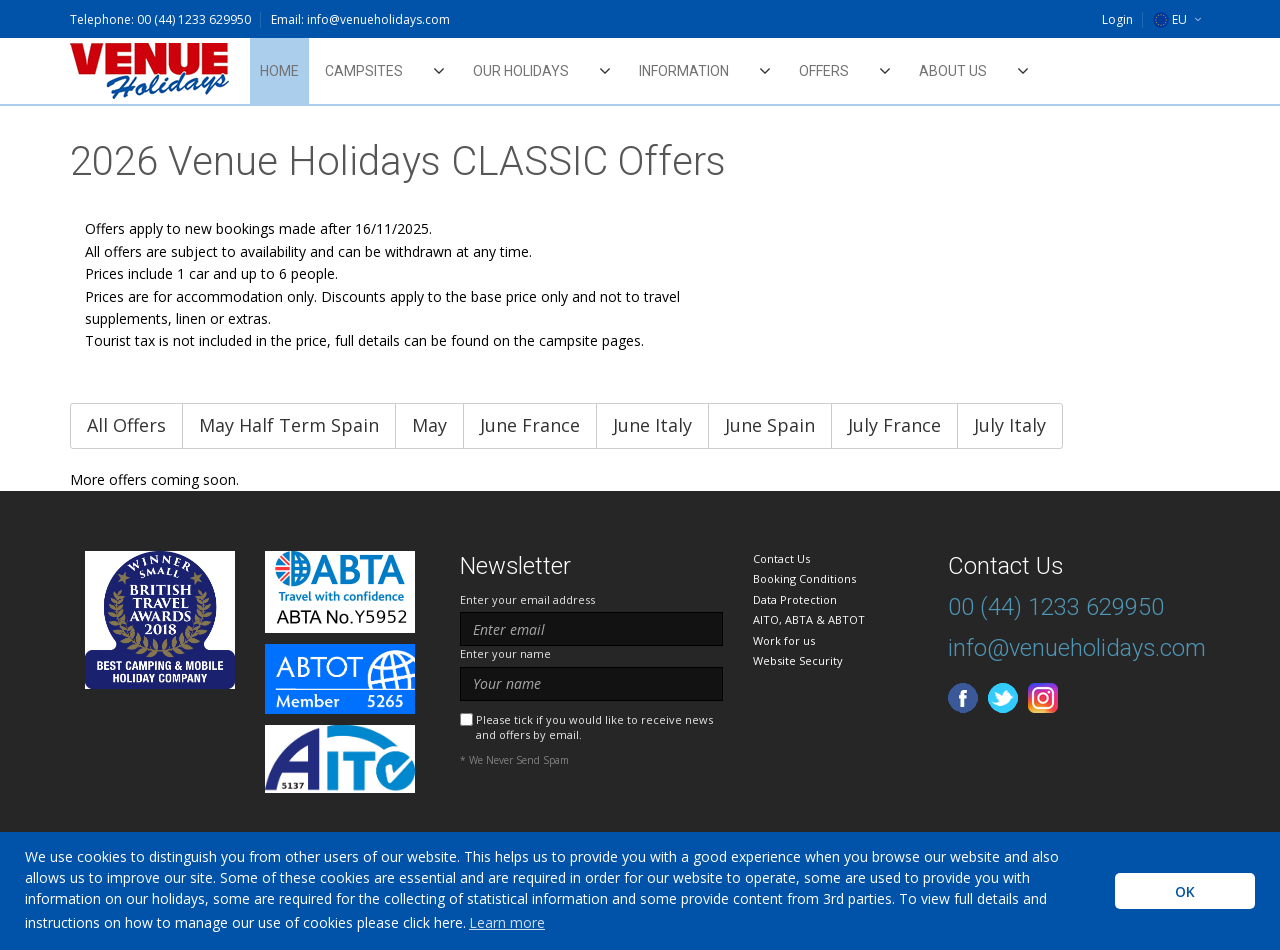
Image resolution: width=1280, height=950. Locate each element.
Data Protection (795, 599)
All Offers (126, 425)
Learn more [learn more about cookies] (507, 922)
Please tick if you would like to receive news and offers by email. (594, 727)
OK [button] (1185, 891)
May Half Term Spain (289, 425)
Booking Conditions (804, 578)
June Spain (770, 425)
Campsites (364, 71)
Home (279, 71)
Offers (824, 71)
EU (1170, 19)
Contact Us (781, 558)
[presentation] (612, 817)
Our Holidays (521, 71)
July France (894, 425)
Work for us (784, 640)
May (429, 425)
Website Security (798, 660)
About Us (953, 71)
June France (530, 425)
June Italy (652, 425)
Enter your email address (527, 599)
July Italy (1010, 425)
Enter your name (505, 653)
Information (684, 71)
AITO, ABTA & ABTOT (809, 619)
